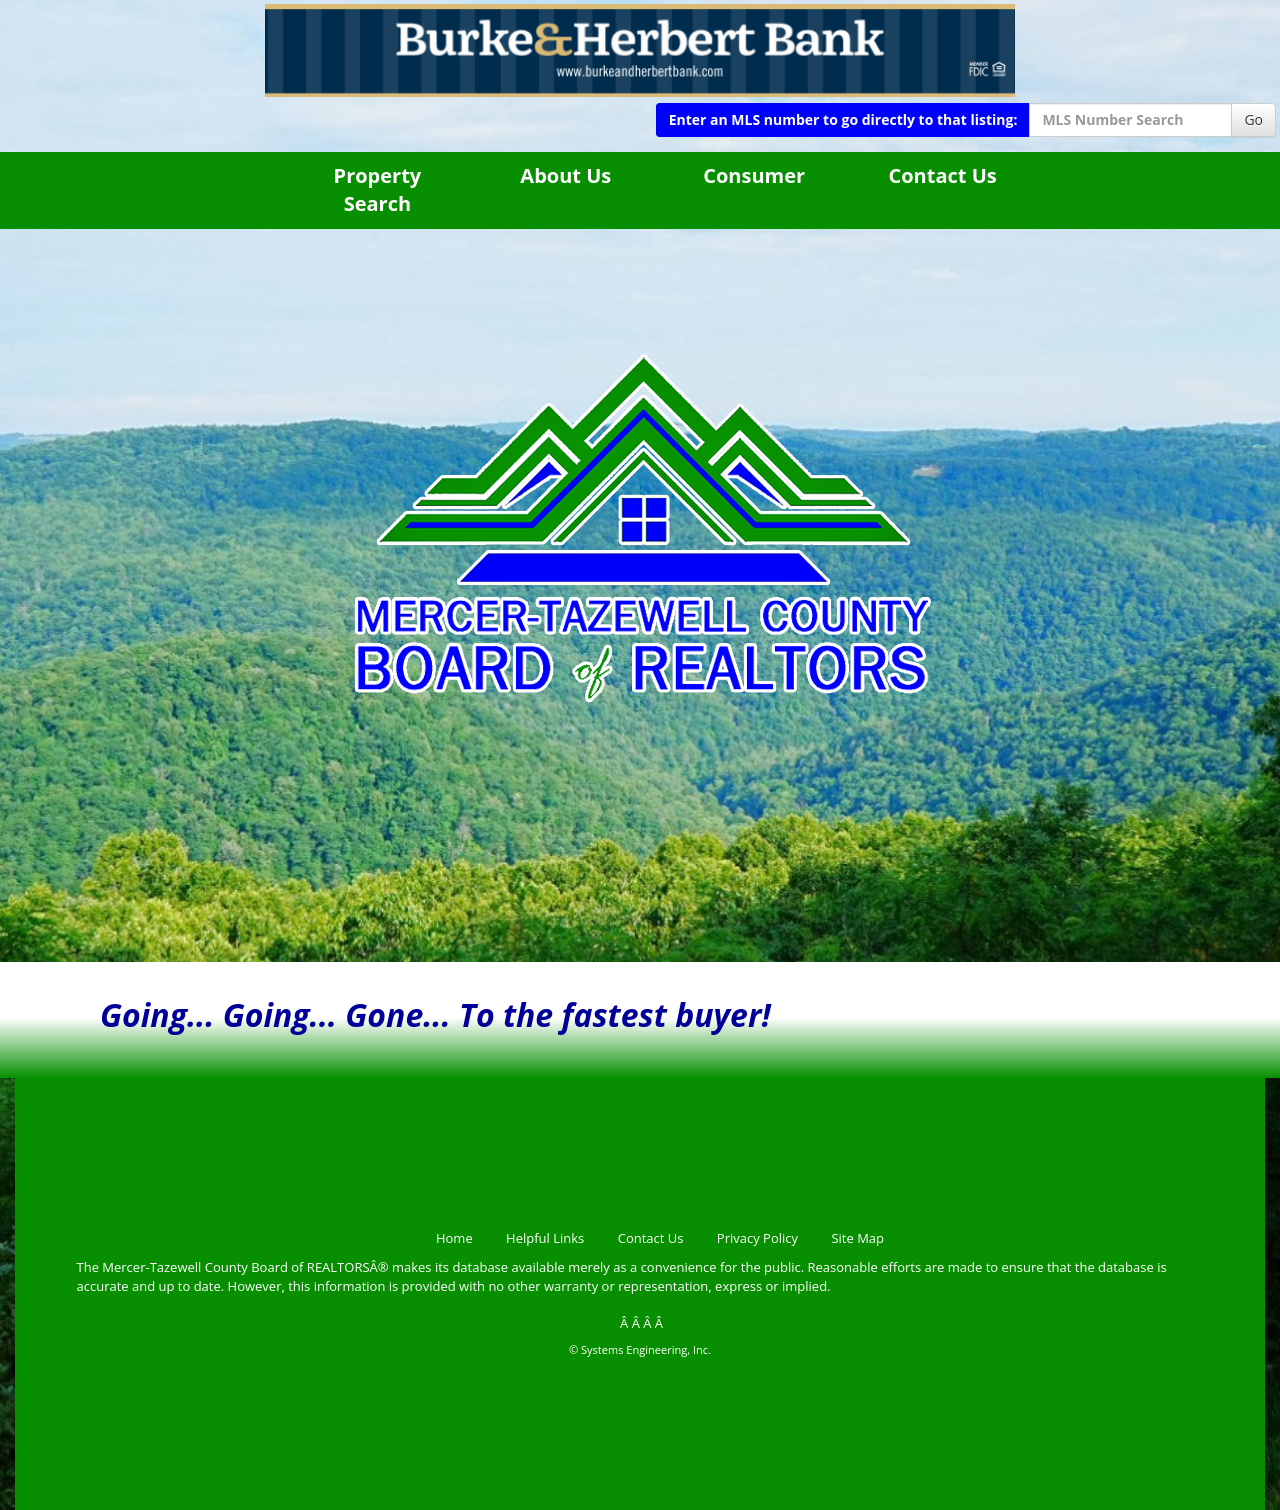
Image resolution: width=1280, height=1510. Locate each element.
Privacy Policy (757, 1238)
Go (1253, 119)
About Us (565, 175)
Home (454, 1238)
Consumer (754, 175)
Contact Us (942, 175)
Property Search (378, 190)
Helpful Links (545, 1238)
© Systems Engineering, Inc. (640, 1349)
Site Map (857, 1238)
